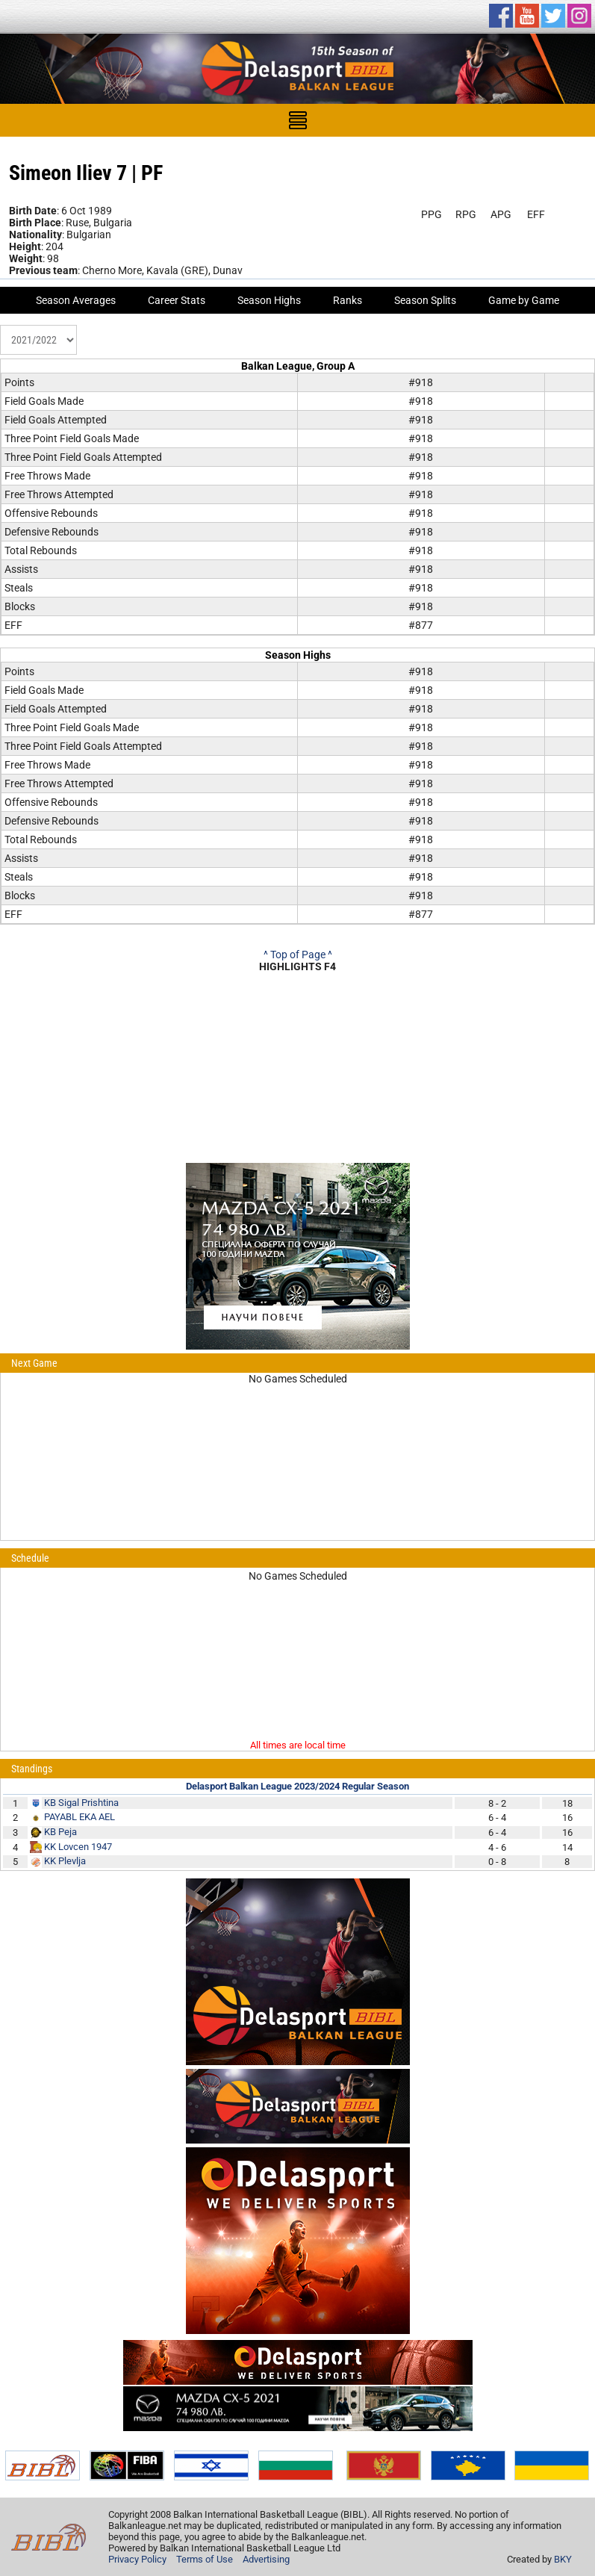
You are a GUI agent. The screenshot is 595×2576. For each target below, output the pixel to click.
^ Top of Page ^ (298, 954)
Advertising (266, 2559)
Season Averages (76, 300)
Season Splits (425, 300)
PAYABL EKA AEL (79, 1816)
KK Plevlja (65, 1860)
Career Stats (176, 300)
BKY (563, 2559)
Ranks (347, 300)
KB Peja (60, 1831)
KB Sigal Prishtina (81, 1802)
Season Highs (269, 300)
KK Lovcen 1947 (78, 1846)
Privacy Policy (137, 2559)
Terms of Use (204, 2559)
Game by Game (523, 300)
